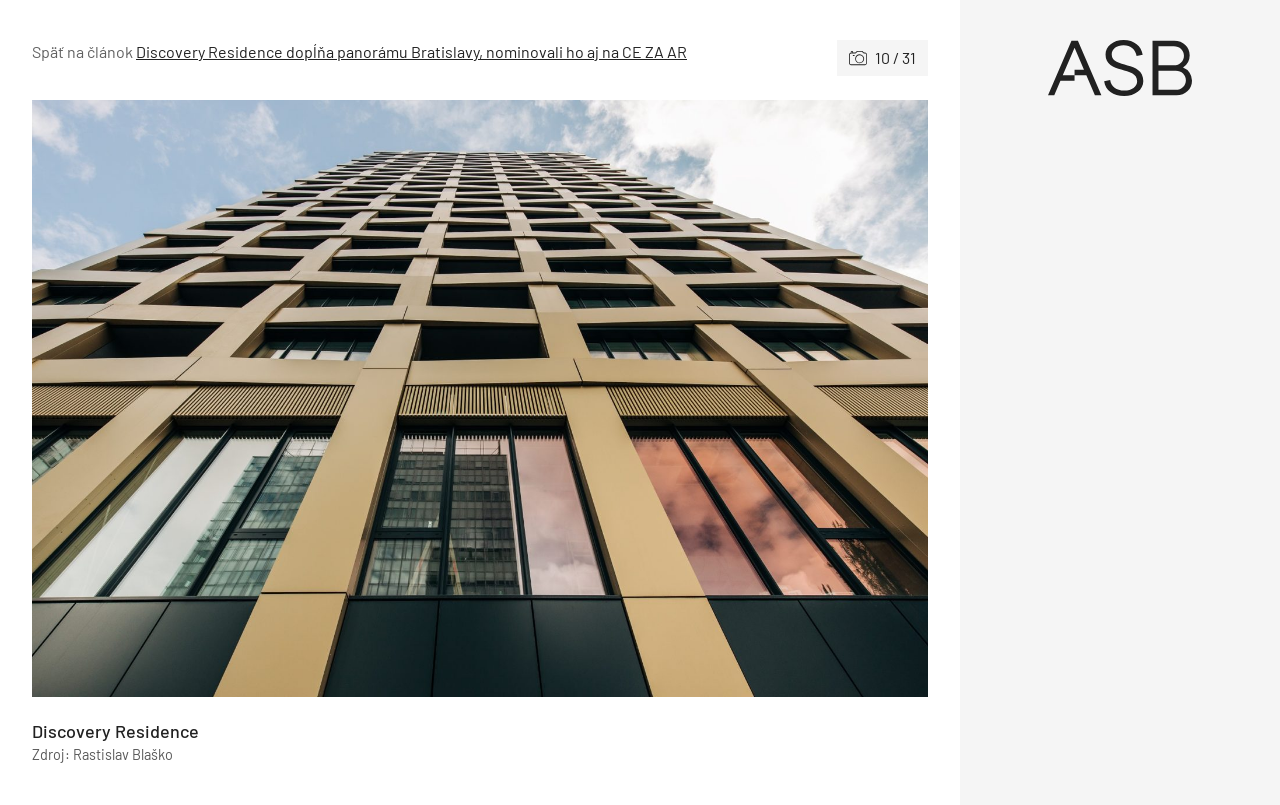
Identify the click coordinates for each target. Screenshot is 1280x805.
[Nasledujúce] (704, 398)
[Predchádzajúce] (256, 398)
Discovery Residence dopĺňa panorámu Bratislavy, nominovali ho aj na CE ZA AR (411, 51)
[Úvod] (1120, 68)
